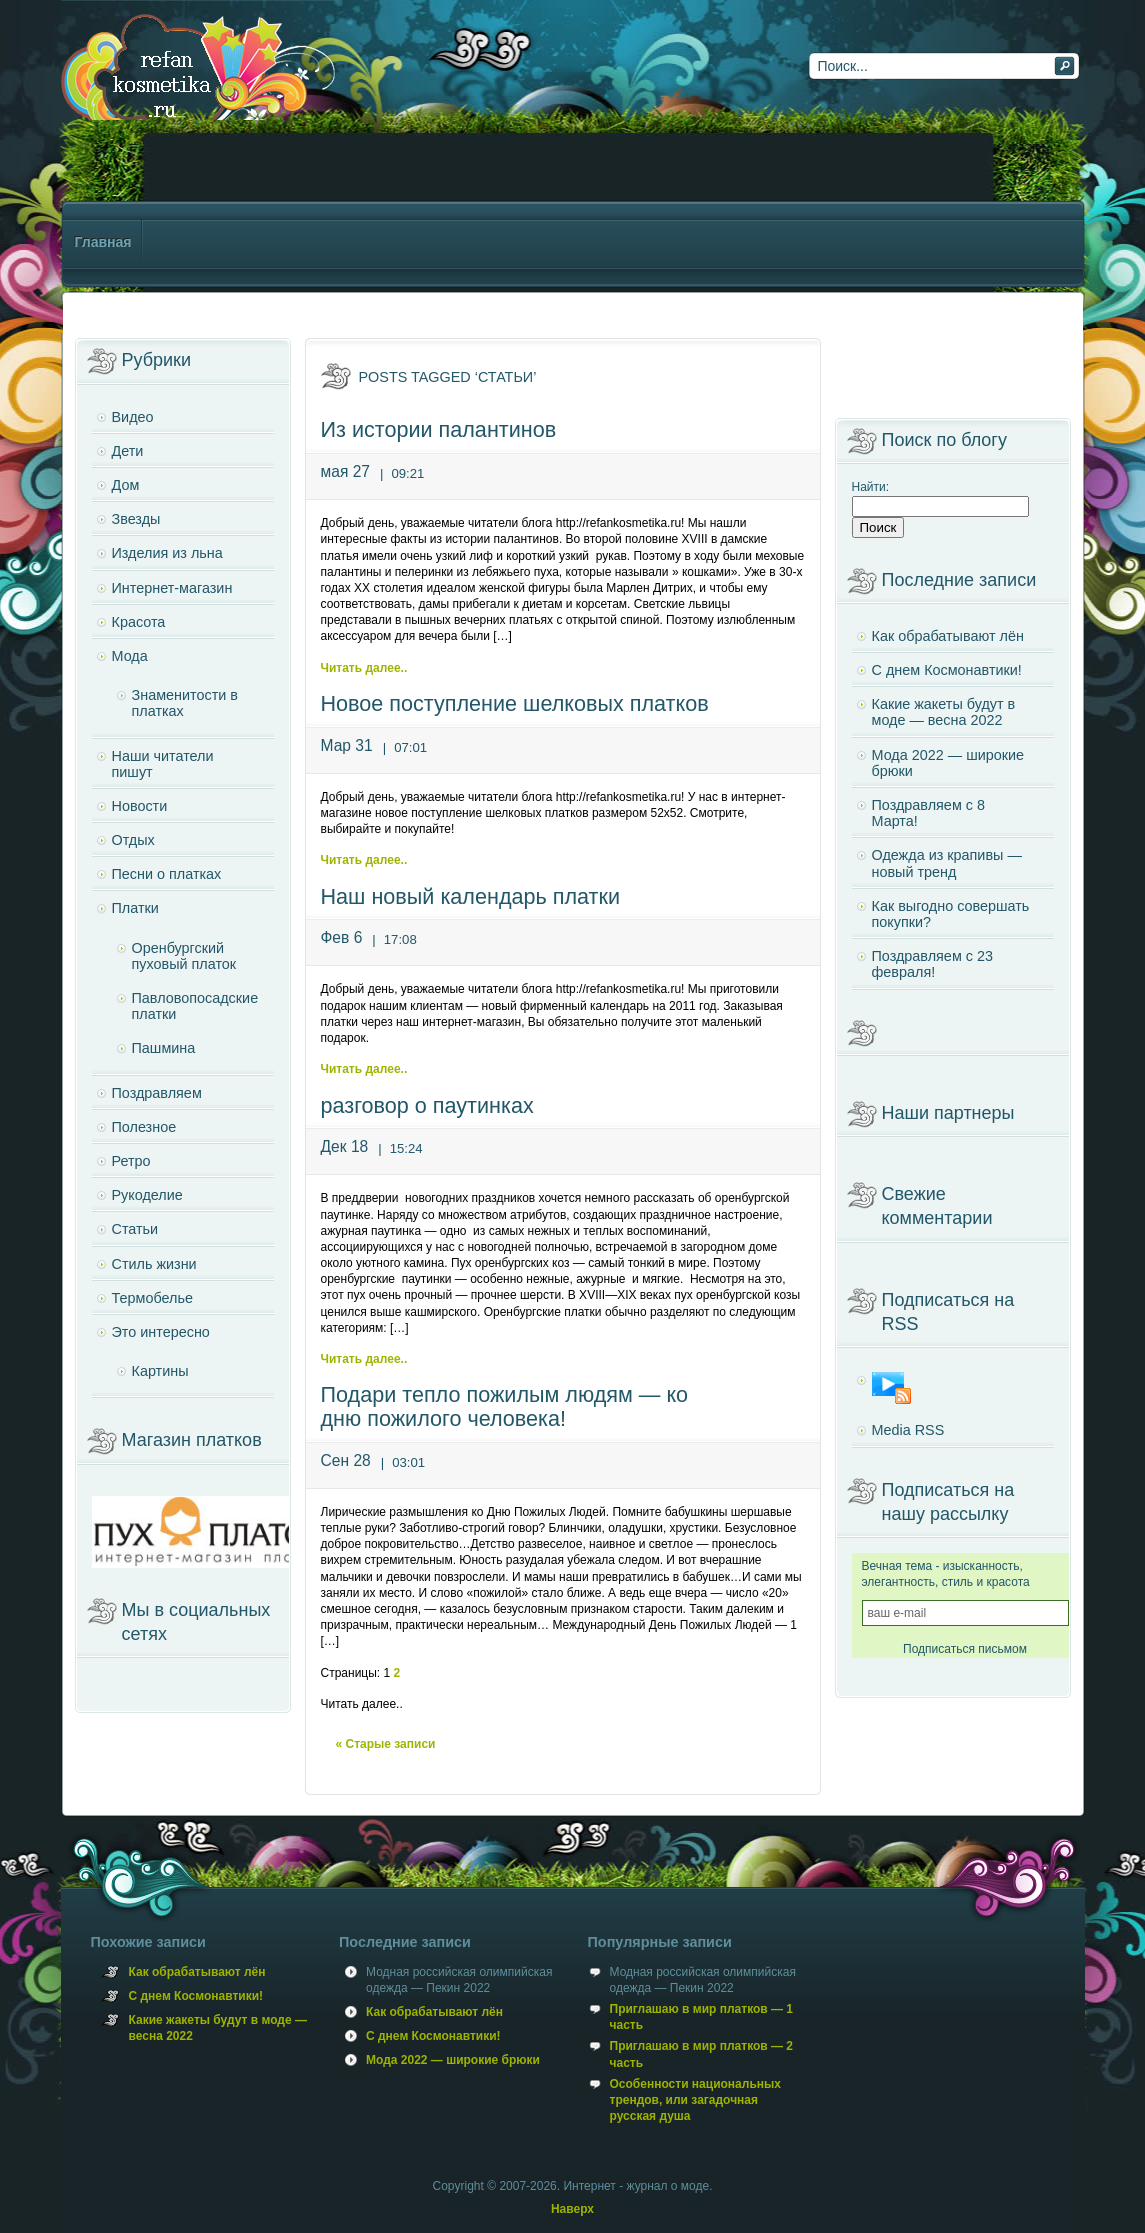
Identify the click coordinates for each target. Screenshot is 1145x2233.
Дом (126, 485)
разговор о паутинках (427, 1105)
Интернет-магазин (172, 588)
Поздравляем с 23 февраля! (932, 964)
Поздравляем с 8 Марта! (928, 813)
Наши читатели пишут (163, 764)
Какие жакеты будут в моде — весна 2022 (944, 712)
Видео (133, 417)
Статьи (135, 1229)
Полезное (144, 1127)
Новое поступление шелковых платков (515, 703)
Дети (128, 451)
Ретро (131, 1161)
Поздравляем (157, 1093)
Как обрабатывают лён (948, 636)
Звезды (136, 519)
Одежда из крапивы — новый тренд (947, 863)
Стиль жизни (154, 1264)
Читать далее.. (364, 668)
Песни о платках (167, 874)
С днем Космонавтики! (947, 670)
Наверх (572, 2209)
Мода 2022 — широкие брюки (948, 763)
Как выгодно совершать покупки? (951, 914)
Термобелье (152, 1298)
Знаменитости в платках (185, 703)
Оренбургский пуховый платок (184, 956)
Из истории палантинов (439, 429)
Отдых (133, 840)
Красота (139, 622)
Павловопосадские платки (195, 1006)
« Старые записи (386, 1744)
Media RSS (908, 1430)
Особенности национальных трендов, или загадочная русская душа (695, 2100)
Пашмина (164, 1048)
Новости (140, 806)
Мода (130, 656)
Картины (160, 1371)
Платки (135, 908)
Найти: (871, 487)
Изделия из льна (167, 553)
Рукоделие (147, 1195)
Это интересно (161, 1332)
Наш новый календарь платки (470, 896)
